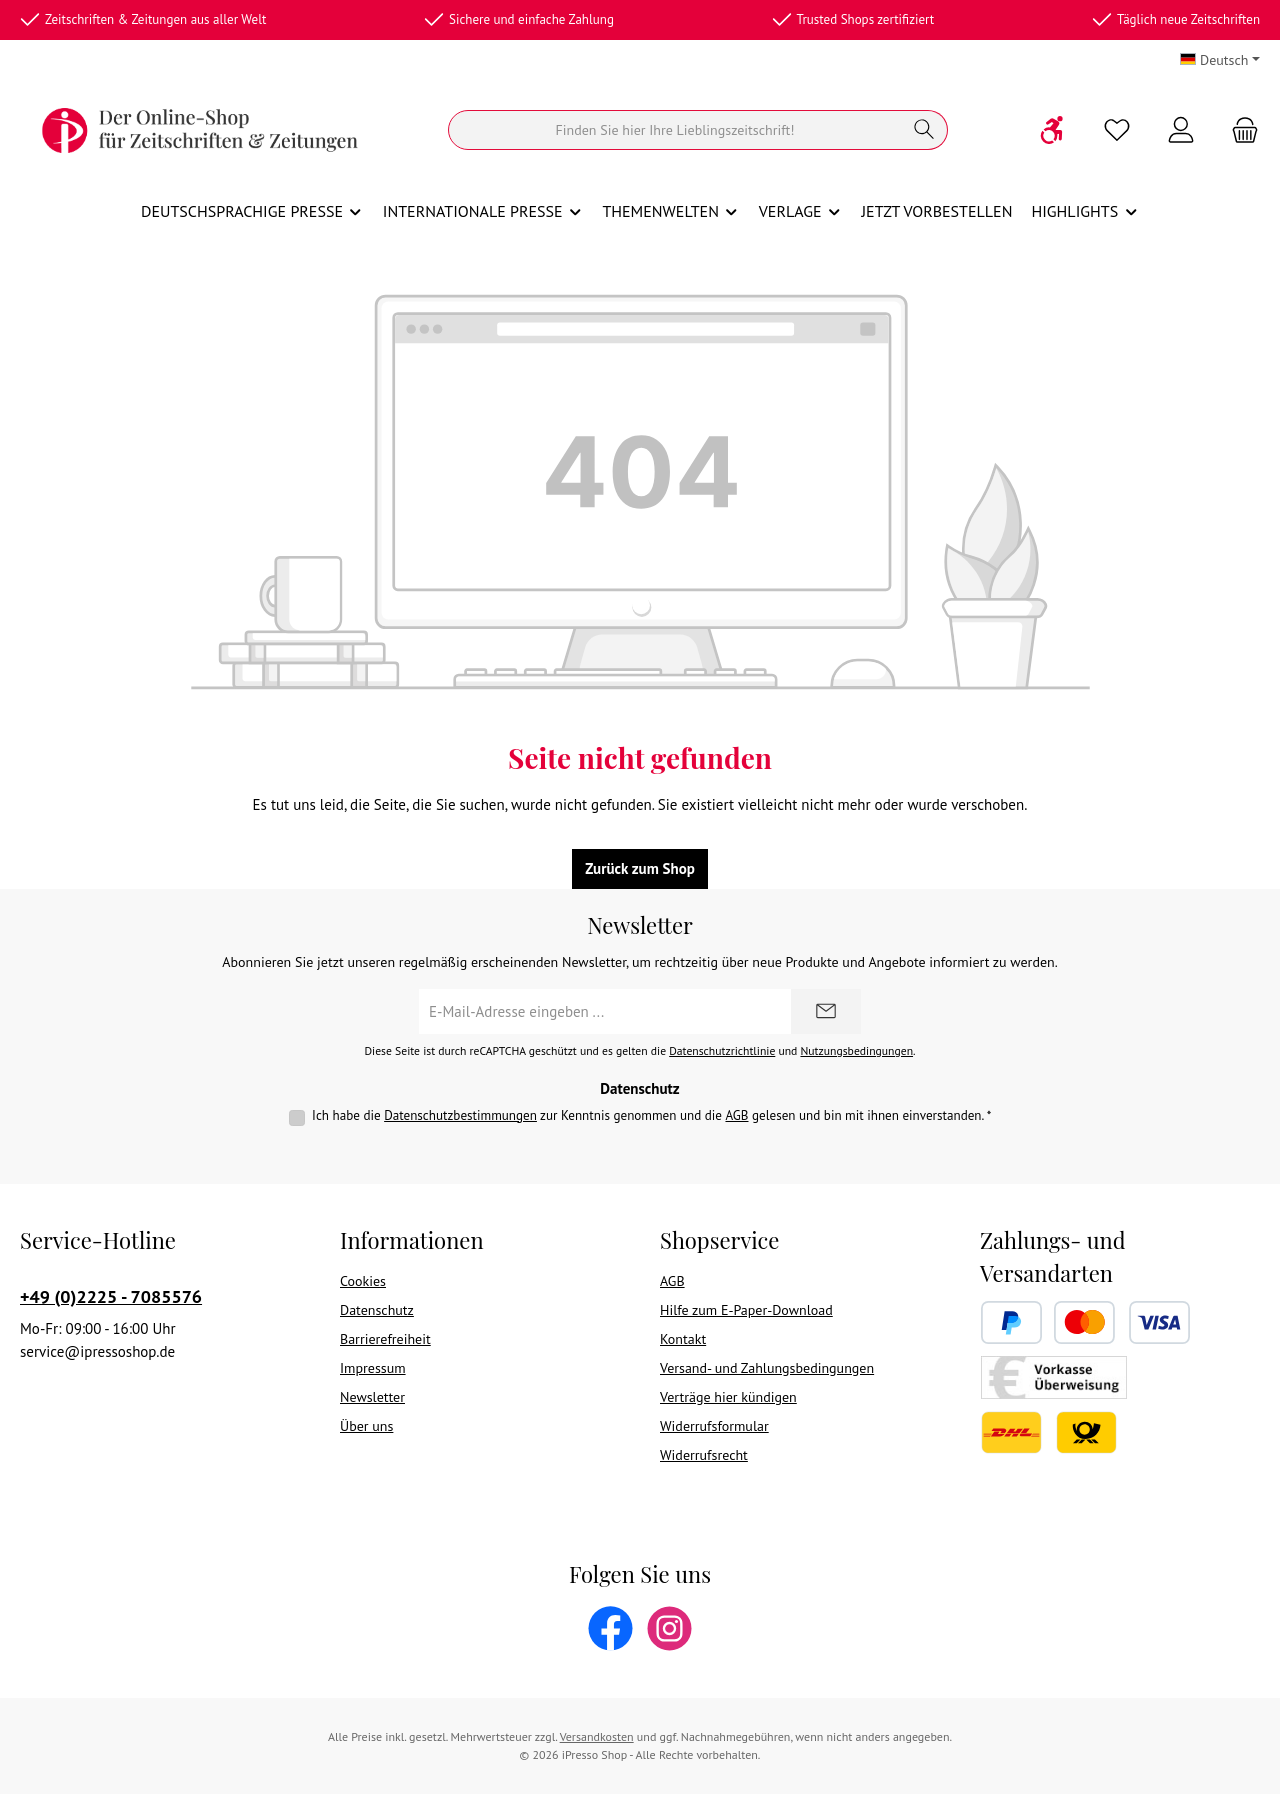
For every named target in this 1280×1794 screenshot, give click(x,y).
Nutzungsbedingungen (856, 1050)
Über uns (366, 1426)
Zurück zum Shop (640, 868)
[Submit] (826, 1011)
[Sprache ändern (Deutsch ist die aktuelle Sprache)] (1220, 60)
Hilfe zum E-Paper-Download (746, 1310)
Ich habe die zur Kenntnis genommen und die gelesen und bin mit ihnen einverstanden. (651, 1115)
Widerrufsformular (714, 1426)
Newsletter (372, 1397)
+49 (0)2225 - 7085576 (111, 1296)
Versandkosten (597, 1736)
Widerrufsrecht (704, 1455)
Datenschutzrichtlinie (722, 1050)
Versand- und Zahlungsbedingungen (767, 1368)
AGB (736, 1115)
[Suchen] (675, 130)
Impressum (373, 1368)
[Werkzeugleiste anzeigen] (1053, 130)
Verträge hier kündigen (728, 1397)
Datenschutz (377, 1310)
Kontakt (683, 1339)
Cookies (363, 1281)
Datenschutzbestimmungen (460, 1115)
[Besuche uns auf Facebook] (610, 1628)
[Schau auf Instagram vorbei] (669, 1628)
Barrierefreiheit (385, 1339)
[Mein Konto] (1181, 130)
